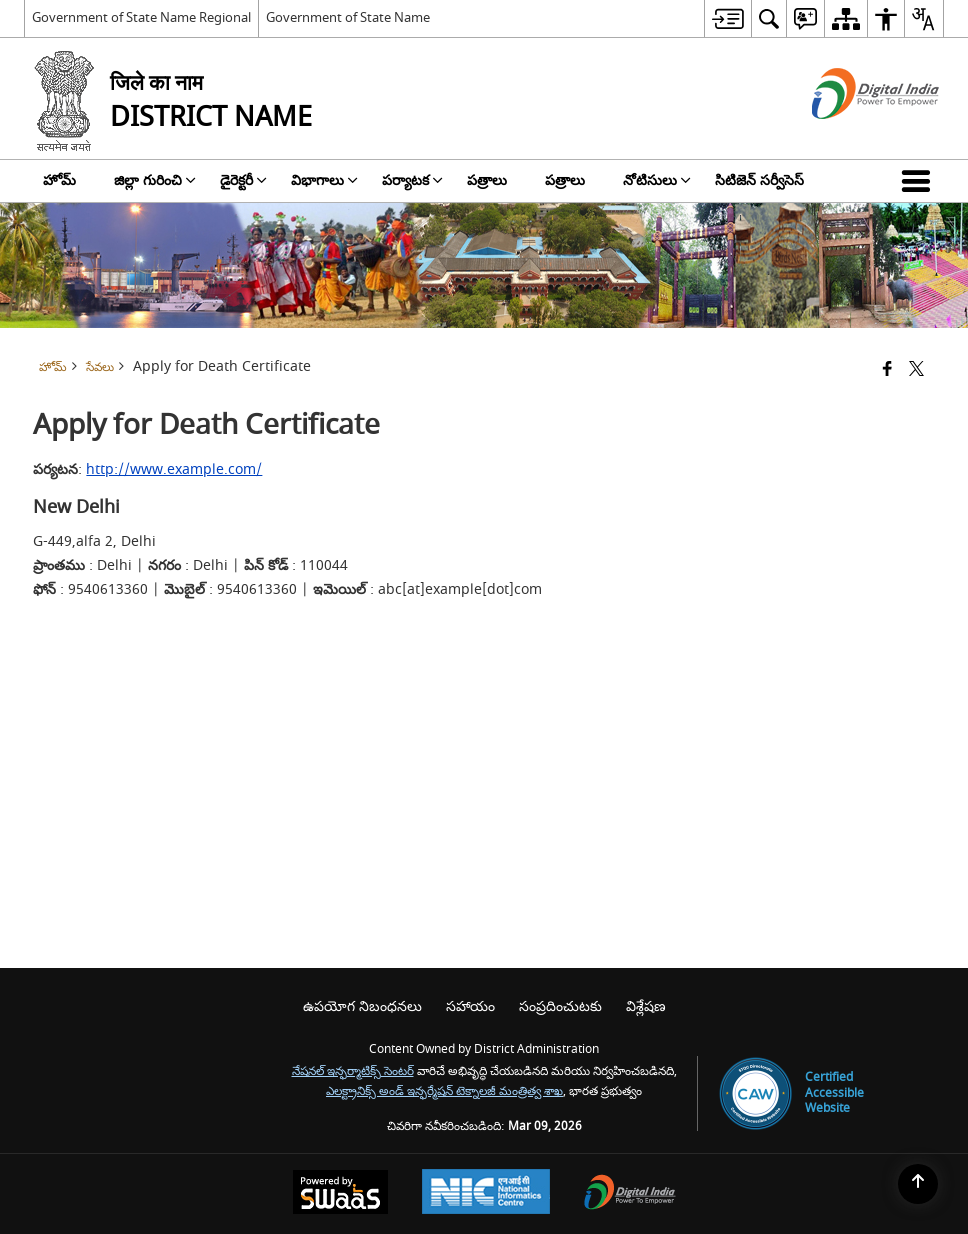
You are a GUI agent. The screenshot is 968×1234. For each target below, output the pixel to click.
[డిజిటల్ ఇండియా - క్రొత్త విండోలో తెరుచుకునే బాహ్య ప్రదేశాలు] (850, 136)
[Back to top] (918, 1184)
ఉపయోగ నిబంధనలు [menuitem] (362, 1006)
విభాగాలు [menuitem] (324, 180)
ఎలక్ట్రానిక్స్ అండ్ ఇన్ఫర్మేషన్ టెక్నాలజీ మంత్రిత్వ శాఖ (444, 1091)
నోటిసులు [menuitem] (657, 180)
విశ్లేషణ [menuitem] (646, 1006)
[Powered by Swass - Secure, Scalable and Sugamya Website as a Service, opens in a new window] (340, 1194)
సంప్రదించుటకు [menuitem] (560, 1006)
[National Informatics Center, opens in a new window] (486, 1194)
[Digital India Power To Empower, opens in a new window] (630, 1194)
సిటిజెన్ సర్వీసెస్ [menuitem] (759, 180)
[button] (920, 181)
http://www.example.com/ (174, 469)
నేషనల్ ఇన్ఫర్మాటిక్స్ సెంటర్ (353, 1071)
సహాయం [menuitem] (470, 1006)
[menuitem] (727, 18)
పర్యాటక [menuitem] (412, 180)
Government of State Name (348, 17)
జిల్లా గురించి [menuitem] (155, 180)
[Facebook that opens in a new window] (887, 370)
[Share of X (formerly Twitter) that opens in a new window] (916, 370)
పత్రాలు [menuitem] (487, 180)
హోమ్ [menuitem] (59, 180)
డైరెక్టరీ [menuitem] (243, 180)
